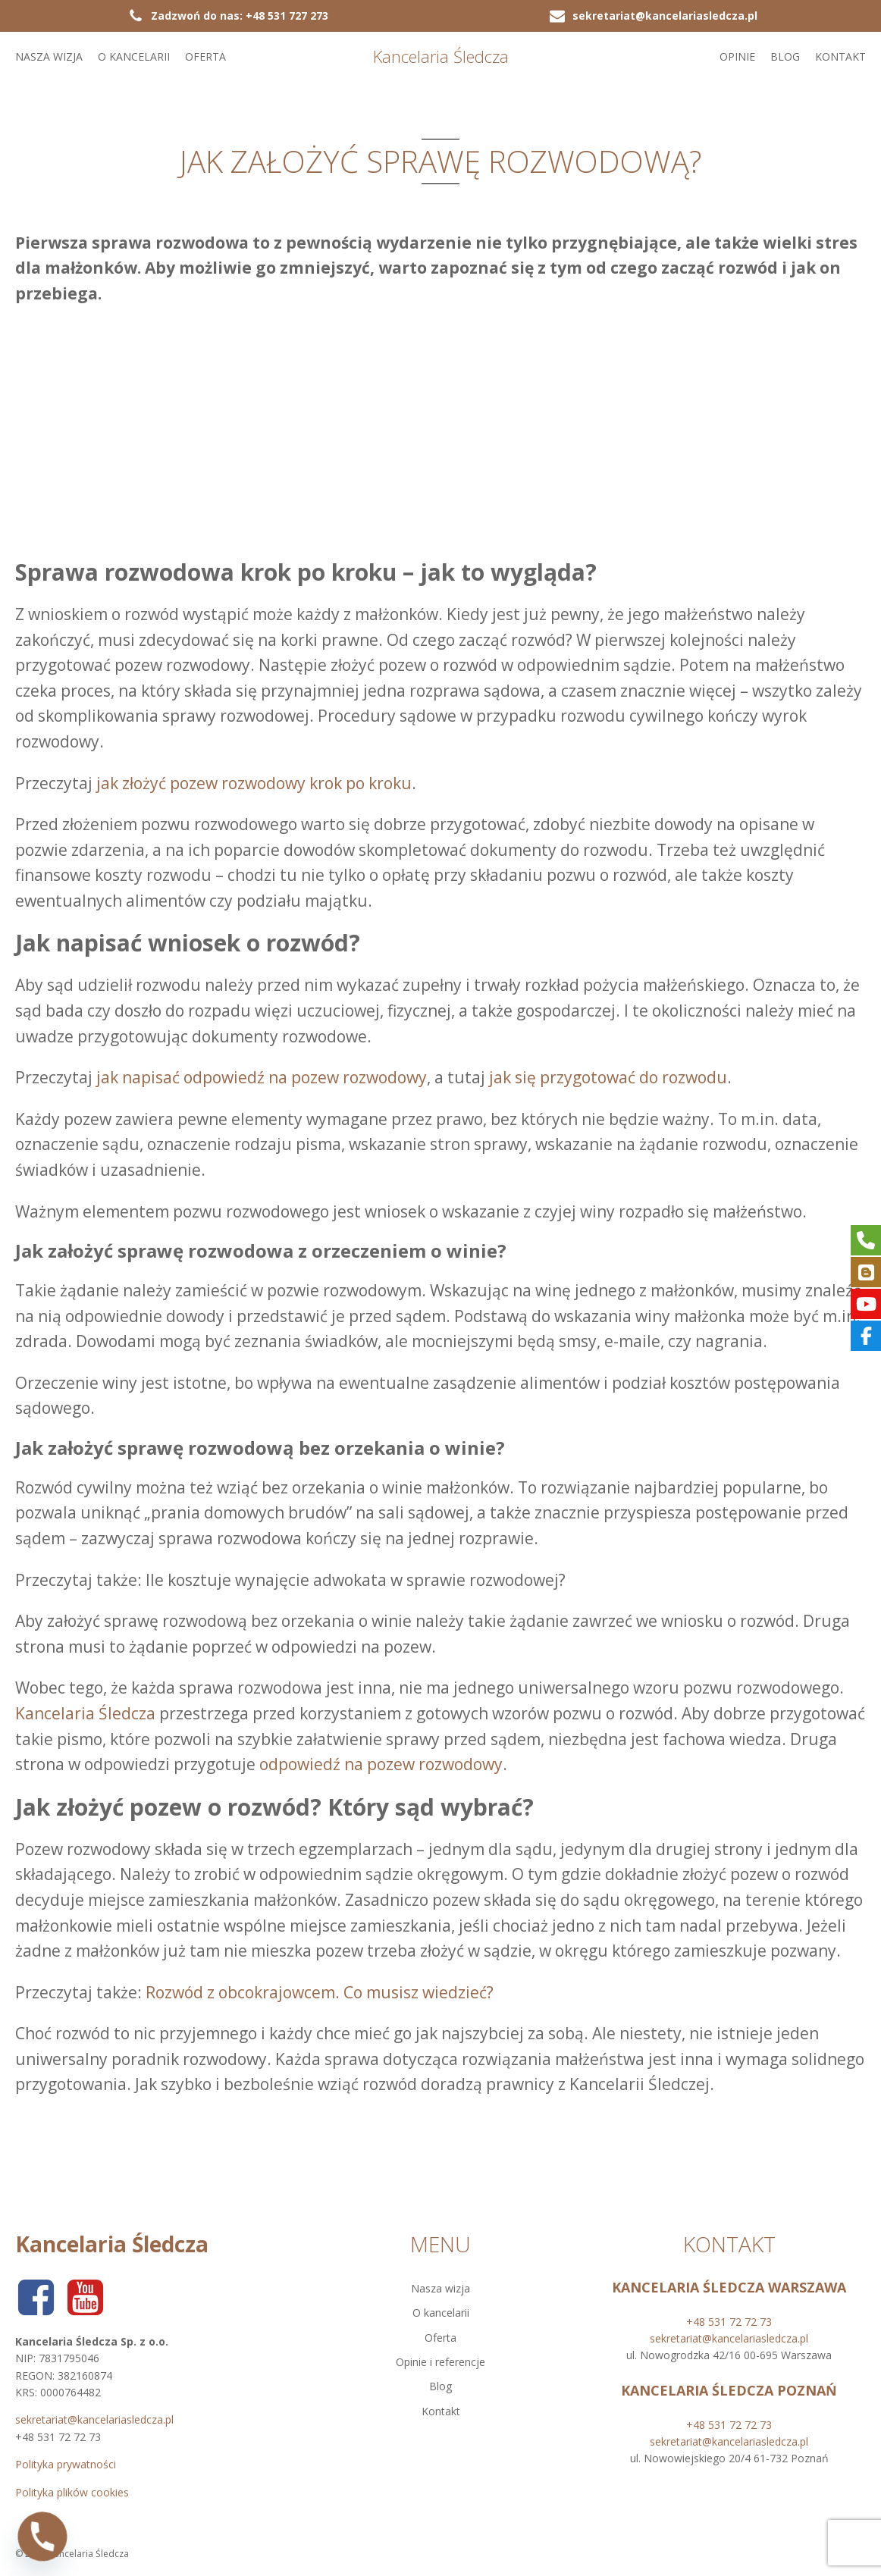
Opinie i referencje (440, 2362)
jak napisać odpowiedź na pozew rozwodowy (261, 1077)
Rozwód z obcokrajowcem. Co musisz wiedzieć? (320, 1992)
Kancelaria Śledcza (85, 1713)
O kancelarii (134, 56)
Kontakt (840, 56)
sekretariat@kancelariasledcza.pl (94, 2419)
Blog (785, 56)
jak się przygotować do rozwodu (608, 1077)
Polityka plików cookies (72, 2492)
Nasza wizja (49, 56)
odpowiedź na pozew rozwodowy (381, 1764)
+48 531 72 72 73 (729, 2321)
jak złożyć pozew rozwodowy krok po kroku (254, 783)
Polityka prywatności (65, 2464)
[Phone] (42, 2536)
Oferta (205, 56)
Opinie (737, 56)
